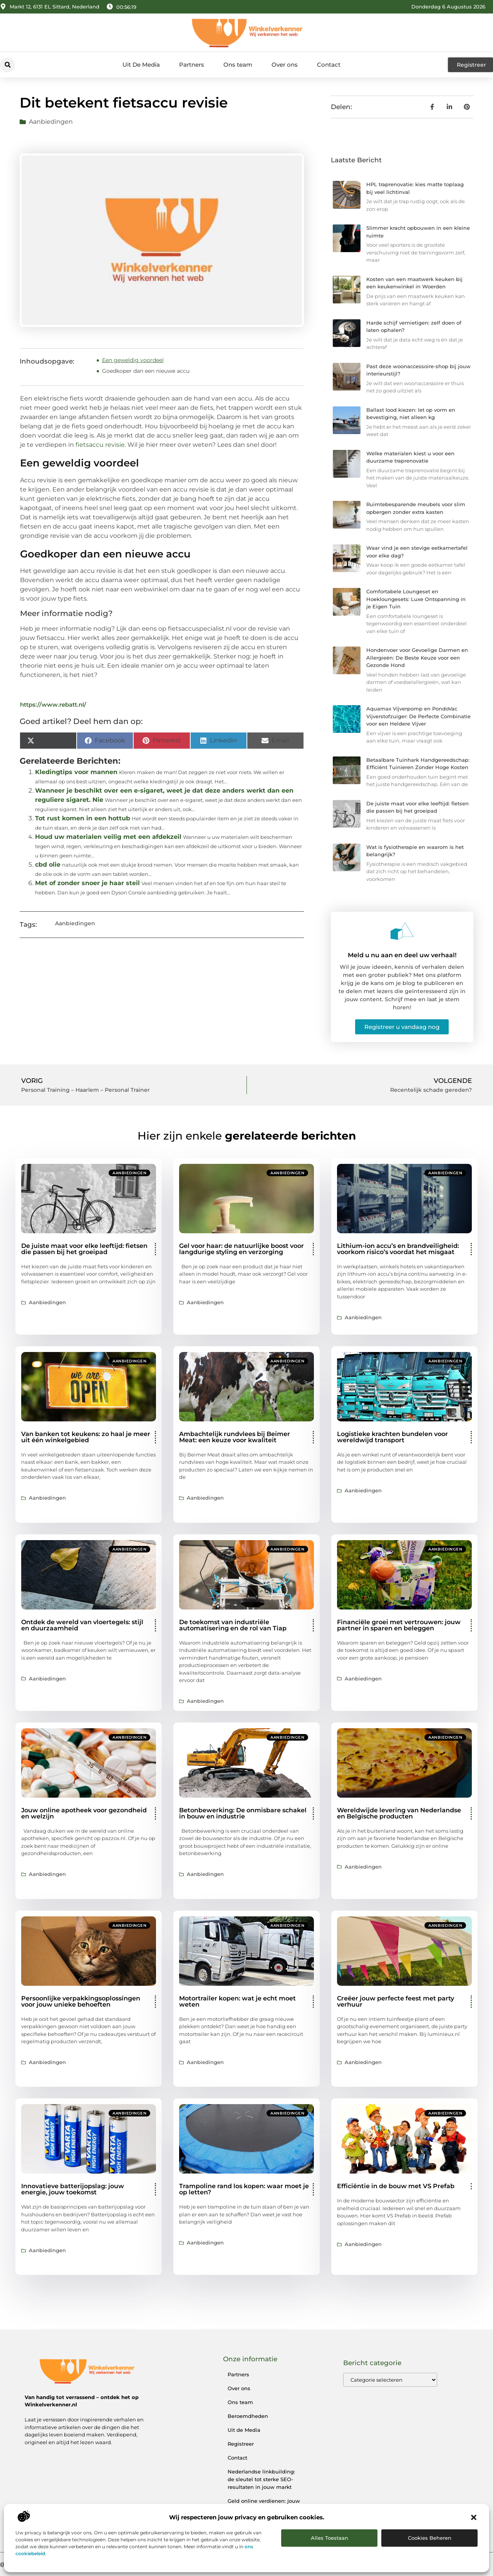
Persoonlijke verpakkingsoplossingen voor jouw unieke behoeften (80, 2001)
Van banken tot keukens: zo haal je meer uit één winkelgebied (85, 1437)
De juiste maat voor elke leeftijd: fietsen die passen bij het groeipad (84, 1249)
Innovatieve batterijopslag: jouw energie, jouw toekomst (72, 2189)
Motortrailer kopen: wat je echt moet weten (237, 2001)
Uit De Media (141, 64)
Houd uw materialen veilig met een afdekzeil (108, 836)
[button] (474, 2517)
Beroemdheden (248, 2416)
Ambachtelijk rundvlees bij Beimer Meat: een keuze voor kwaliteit (234, 1437)
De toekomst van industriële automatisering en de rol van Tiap (233, 1625)
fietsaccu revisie (100, 444)
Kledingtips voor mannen (76, 772)
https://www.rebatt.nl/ (53, 704)
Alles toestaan (329, 2538)
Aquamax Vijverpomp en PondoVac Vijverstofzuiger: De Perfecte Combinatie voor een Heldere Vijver (418, 716)
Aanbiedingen (51, 121)
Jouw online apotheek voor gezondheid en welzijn (84, 1813)
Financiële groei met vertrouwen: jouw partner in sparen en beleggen (399, 1625)
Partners (191, 64)
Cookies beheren (429, 2538)
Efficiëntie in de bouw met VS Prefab (395, 2186)
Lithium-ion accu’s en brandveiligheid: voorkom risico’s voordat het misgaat (398, 1249)
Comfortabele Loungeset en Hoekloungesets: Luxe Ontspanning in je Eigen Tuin (416, 598)
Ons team (237, 64)
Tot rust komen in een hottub (82, 818)
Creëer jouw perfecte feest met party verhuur (395, 2001)
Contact (328, 64)
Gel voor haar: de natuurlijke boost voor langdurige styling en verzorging (241, 1249)
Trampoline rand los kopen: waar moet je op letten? (244, 2189)
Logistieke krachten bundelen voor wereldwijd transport (392, 1437)
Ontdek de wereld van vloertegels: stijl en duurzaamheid (82, 1625)
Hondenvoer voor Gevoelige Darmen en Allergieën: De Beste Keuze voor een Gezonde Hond (417, 657)
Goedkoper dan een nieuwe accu (145, 370)
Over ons (285, 64)
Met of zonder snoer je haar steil (87, 883)
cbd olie (47, 864)
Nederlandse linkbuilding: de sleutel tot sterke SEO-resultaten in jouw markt (261, 2479)
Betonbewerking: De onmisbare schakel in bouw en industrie (243, 1813)
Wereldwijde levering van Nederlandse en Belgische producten (399, 1813)
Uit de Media (244, 2430)
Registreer (241, 2444)
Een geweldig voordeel (133, 360)
